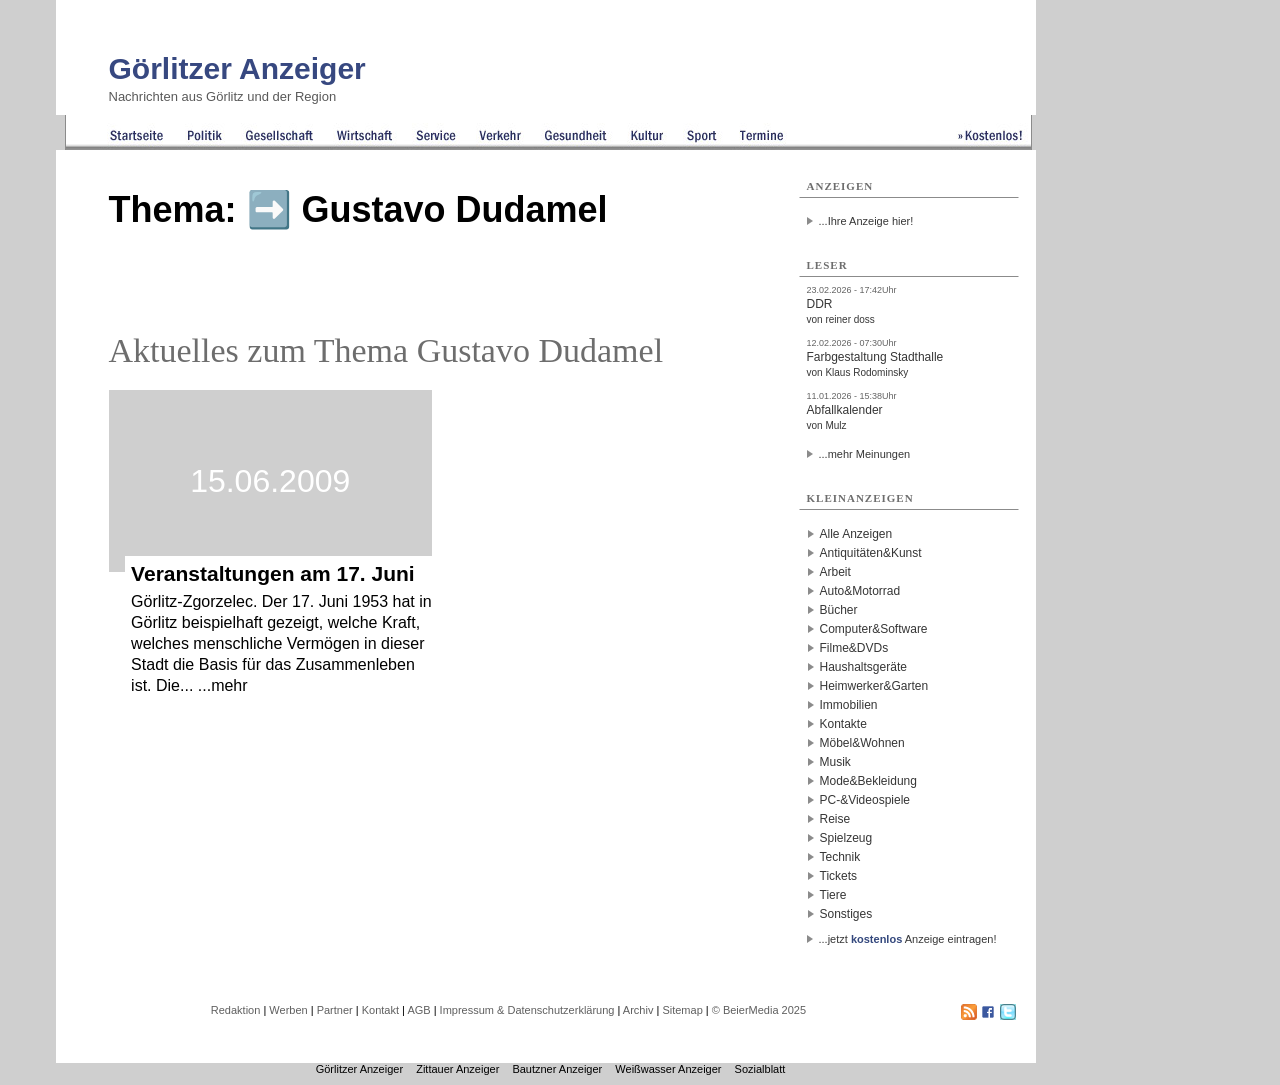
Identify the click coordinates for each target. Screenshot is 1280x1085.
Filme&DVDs (854, 648)
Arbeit (835, 572)
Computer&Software (874, 629)
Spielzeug (846, 838)
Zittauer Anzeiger (457, 1069)
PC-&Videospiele (865, 800)
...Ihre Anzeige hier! (866, 221)
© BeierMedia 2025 (759, 1010)
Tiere (833, 895)
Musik (835, 762)
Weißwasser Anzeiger (668, 1069)
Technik (840, 857)
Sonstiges (846, 914)
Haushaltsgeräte (863, 667)
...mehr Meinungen (865, 454)
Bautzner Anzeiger (557, 1069)
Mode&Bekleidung (868, 781)
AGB (418, 1010)
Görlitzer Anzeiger (237, 68)
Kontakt (380, 1010)
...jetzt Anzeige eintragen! (908, 939)
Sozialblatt (760, 1069)
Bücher (839, 610)
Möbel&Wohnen (862, 743)
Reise (835, 819)
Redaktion (236, 1010)
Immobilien (849, 705)
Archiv (638, 1010)
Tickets (839, 876)
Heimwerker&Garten (874, 686)
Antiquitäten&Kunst (871, 553)
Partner (335, 1010)
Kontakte (843, 724)
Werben (288, 1010)
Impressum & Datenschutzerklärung (527, 1010)
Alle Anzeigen (856, 534)
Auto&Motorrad (860, 591)
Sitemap (682, 1010)
